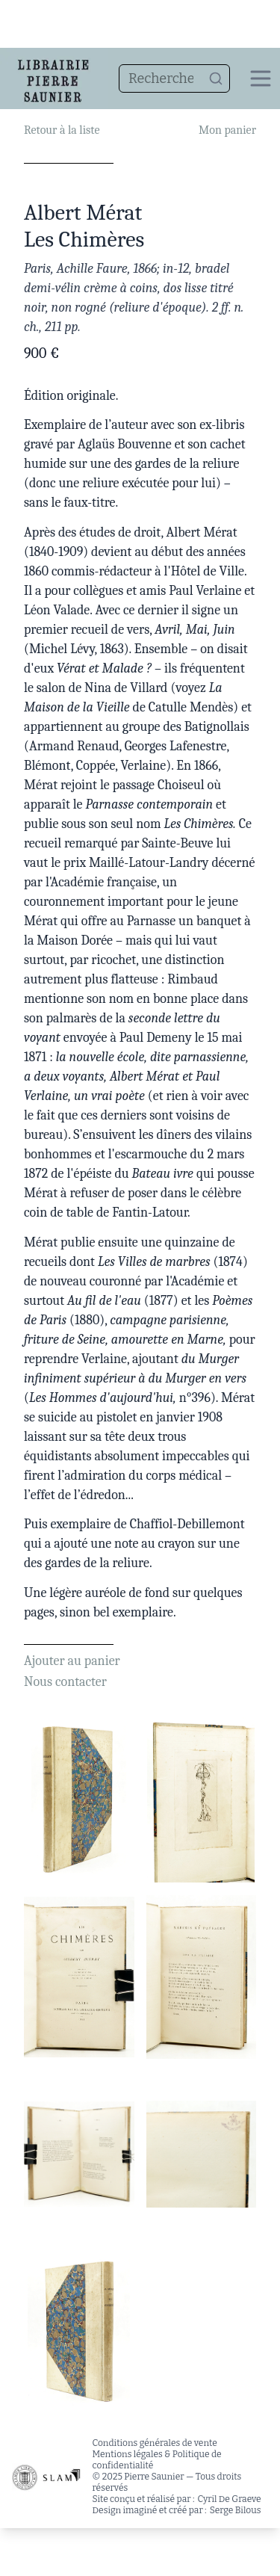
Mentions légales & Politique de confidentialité (157, 2460)
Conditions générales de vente (155, 2443)
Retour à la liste (61, 130)
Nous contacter (65, 1682)
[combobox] (174, 78)
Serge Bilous (235, 2510)
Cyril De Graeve (229, 2499)
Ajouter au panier (72, 1661)
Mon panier (227, 130)
